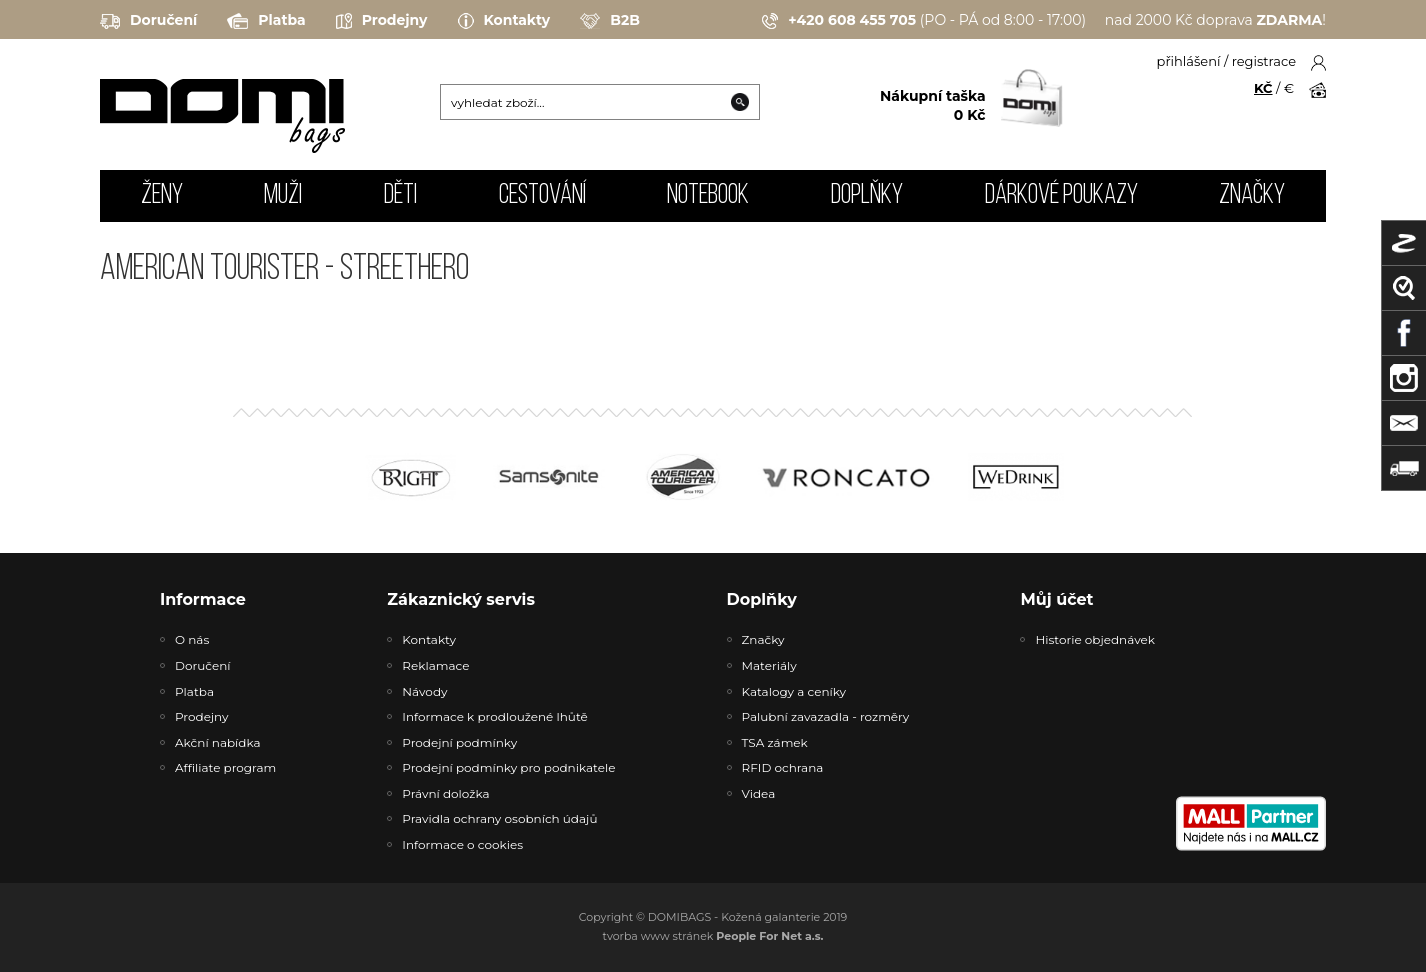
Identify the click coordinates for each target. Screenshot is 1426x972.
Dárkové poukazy (1061, 196)
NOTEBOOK (708, 196)
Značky (1252, 196)
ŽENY (162, 196)
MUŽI (283, 196)
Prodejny (382, 21)
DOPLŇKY (867, 196)
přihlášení (1189, 61)
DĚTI (400, 196)
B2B (610, 21)
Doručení (148, 21)
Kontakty (504, 21)
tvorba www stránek (713, 936)
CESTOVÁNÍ (542, 196)
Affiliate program (225, 767)
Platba (266, 21)
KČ (1263, 88)
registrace (1264, 61)
